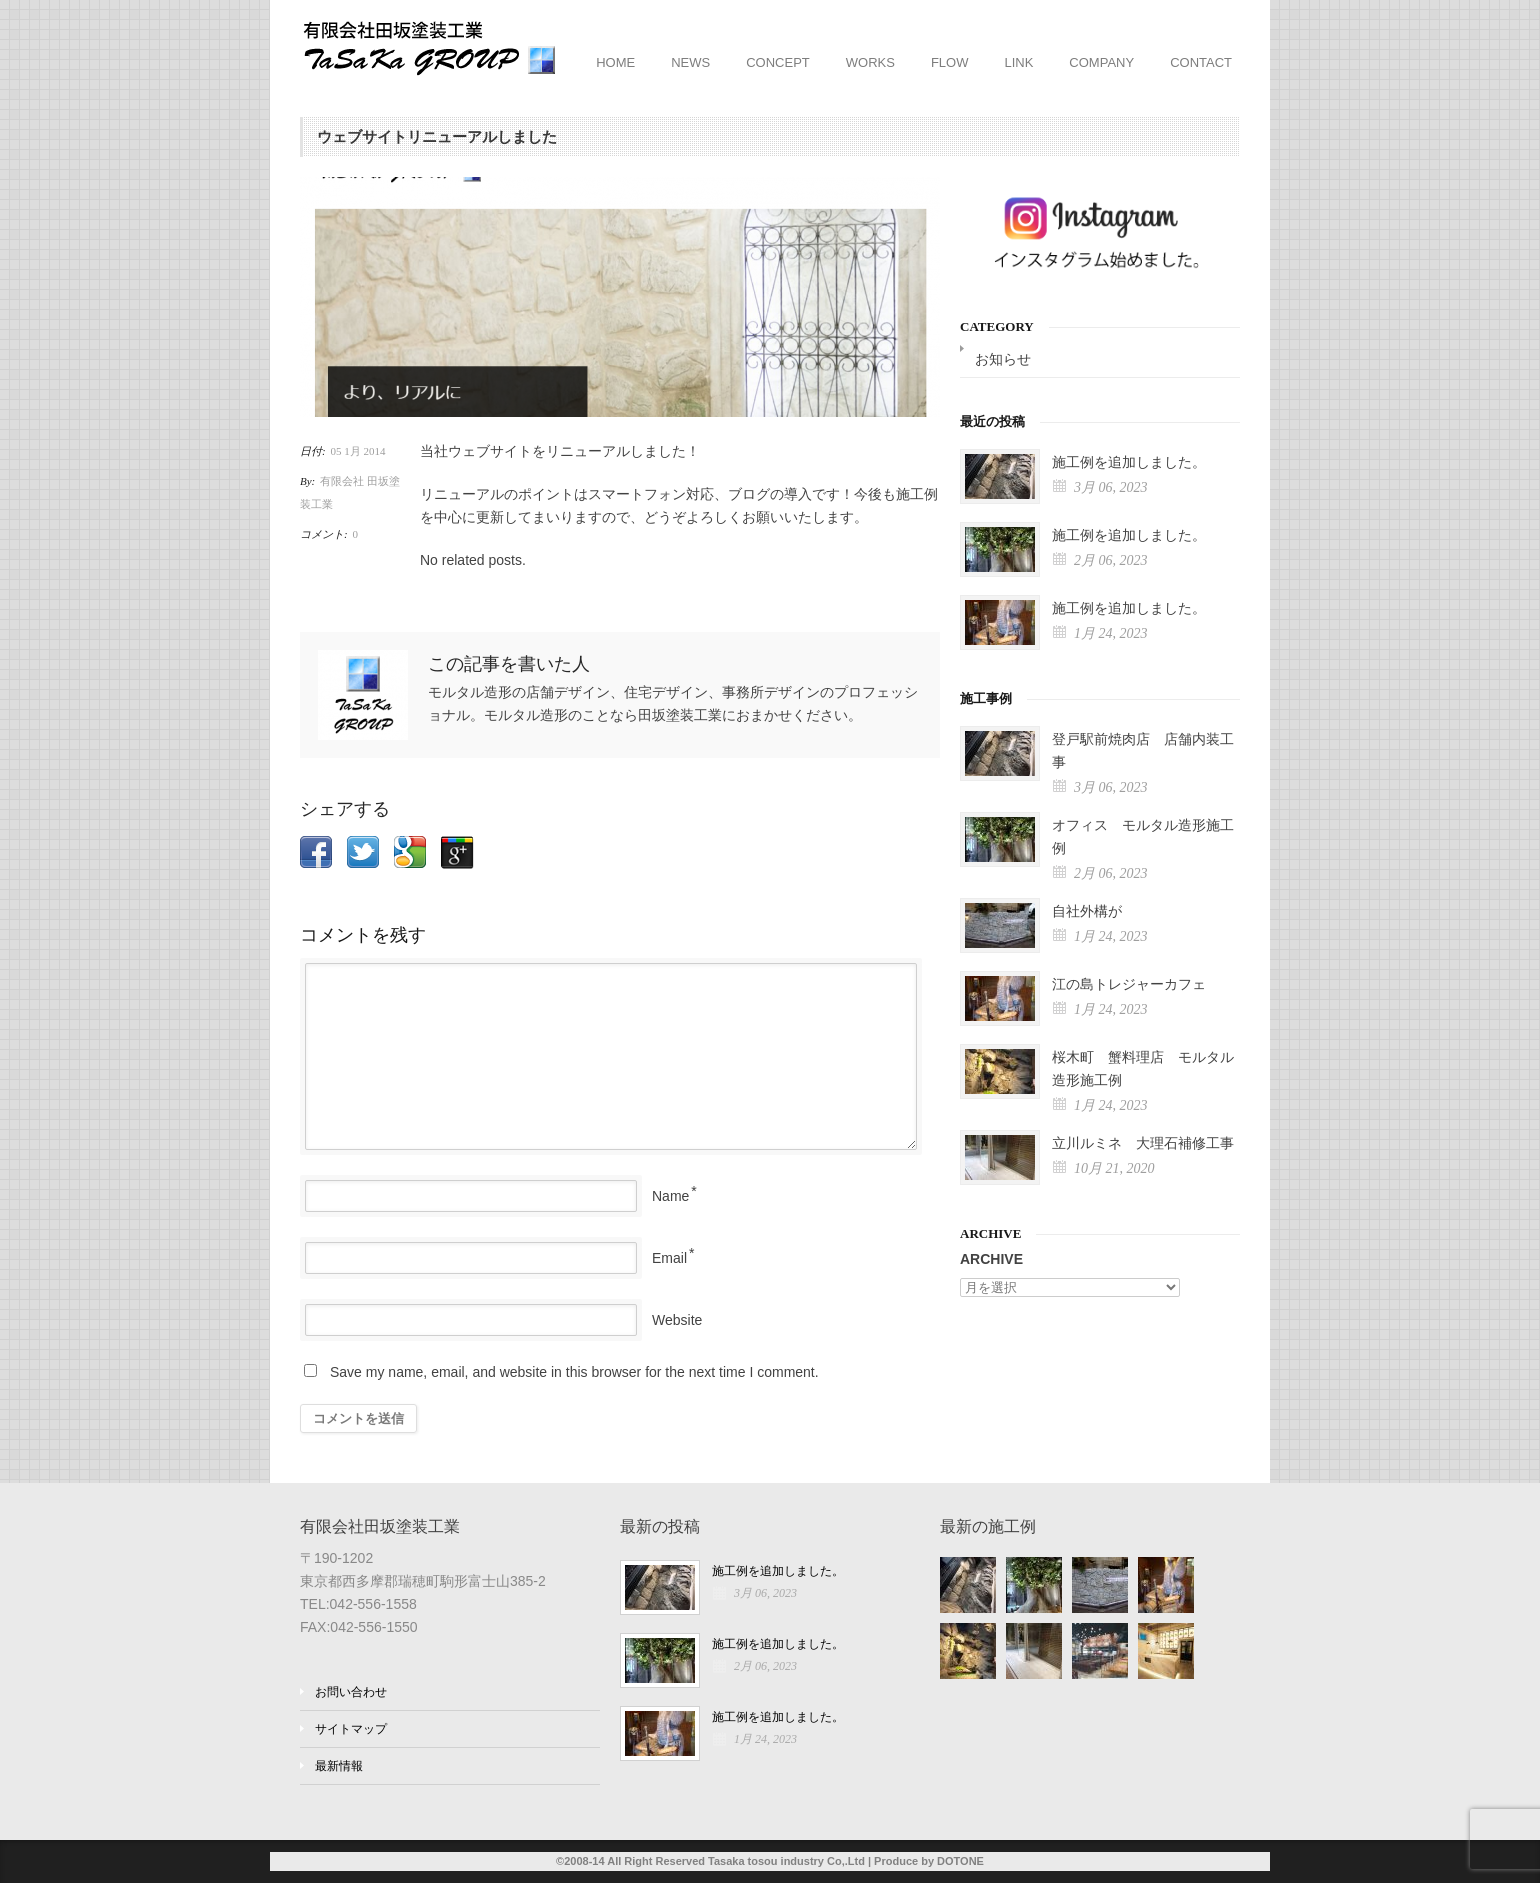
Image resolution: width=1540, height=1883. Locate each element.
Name (670, 1196)
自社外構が (1087, 911)
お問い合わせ (351, 1692)
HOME (615, 62)
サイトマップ (351, 1729)
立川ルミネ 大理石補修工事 (1143, 1143)
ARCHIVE (991, 1259)
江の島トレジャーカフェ (1129, 984)
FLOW (950, 62)
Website (677, 1320)
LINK (1018, 62)
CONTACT (1201, 62)
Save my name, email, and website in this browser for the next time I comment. (574, 1372)
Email (669, 1258)
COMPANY (1101, 62)
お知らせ (1003, 359)
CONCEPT (778, 62)
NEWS (690, 62)
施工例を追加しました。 (1129, 462)
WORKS (870, 62)
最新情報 (339, 1766)
